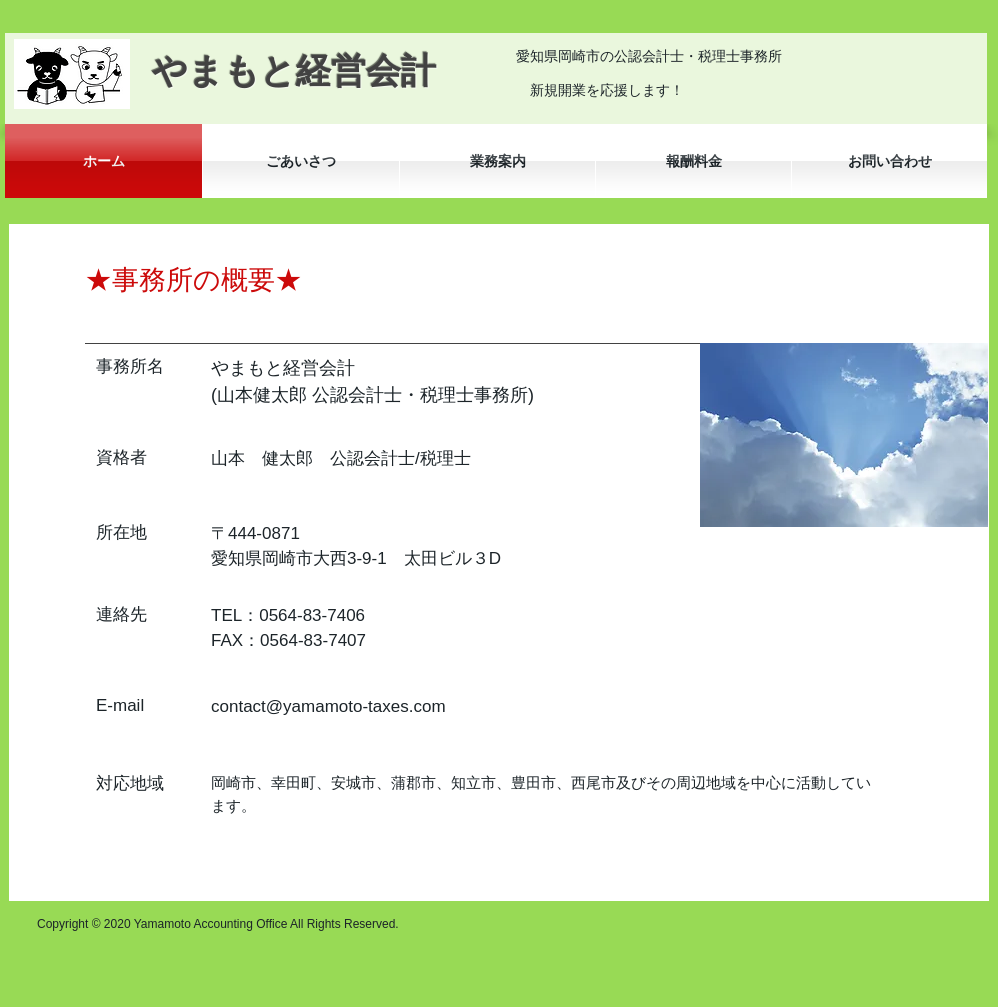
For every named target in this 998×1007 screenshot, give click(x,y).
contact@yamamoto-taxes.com (328, 706)
